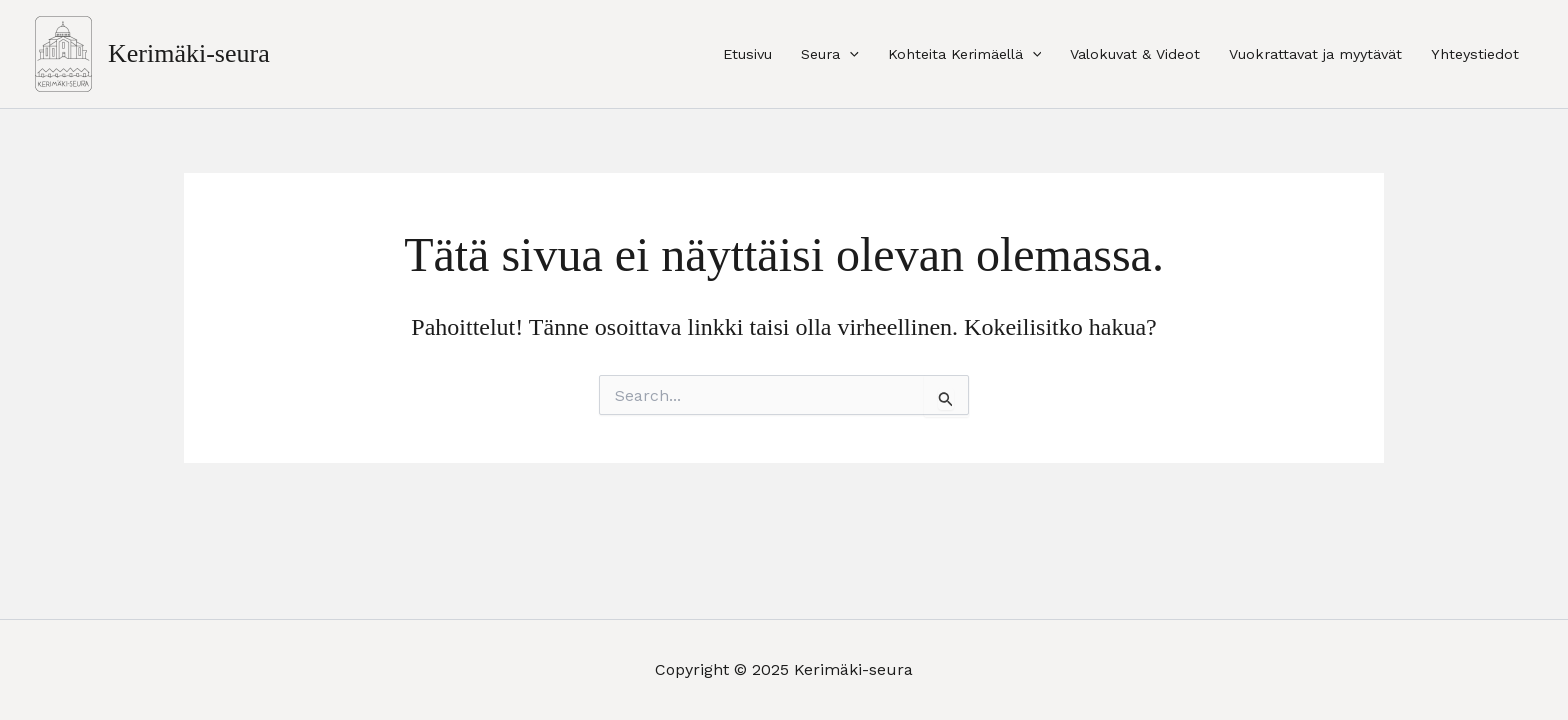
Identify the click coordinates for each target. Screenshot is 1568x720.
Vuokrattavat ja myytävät (1315, 54)
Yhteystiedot (1475, 54)
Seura (830, 54)
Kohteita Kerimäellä (965, 54)
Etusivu (747, 54)
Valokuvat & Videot (1135, 54)
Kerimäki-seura (189, 53)
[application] (849, 54)
